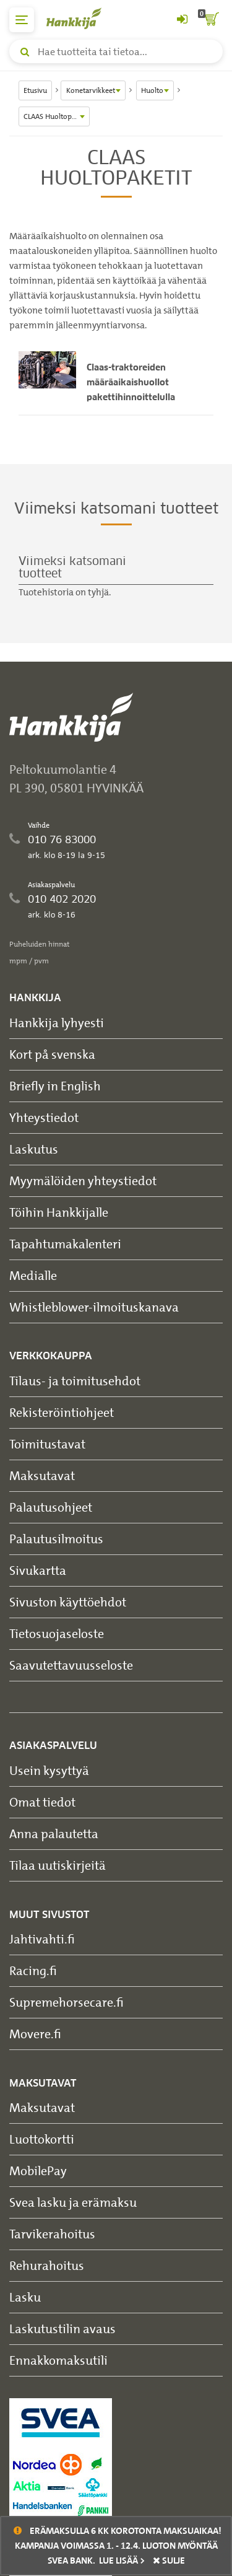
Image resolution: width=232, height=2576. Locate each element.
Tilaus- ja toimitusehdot (74, 1380)
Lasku (25, 2297)
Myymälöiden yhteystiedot (83, 1180)
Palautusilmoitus (56, 1538)
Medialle (33, 1275)
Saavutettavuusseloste (71, 1665)
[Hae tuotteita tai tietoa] (116, 51)
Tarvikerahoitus (52, 2233)
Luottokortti (41, 2139)
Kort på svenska (52, 1054)
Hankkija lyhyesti (56, 1022)
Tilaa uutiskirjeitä (57, 1865)
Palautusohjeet (50, 1507)
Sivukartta (37, 1570)
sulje (169, 2560)
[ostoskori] (210, 19)
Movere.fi (35, 2033)
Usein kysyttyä (49, 1770)
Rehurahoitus (46, 2265)
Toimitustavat (47, 1443)
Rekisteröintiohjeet (61, 1412)
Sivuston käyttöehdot (67, 1601)
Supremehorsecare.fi (66, 2002)
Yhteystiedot (44, 1117)
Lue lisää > (122, 2560)
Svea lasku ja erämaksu (73, 2202)
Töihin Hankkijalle (58, 1212)
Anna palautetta (53, 1833)
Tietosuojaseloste (56, 1633)
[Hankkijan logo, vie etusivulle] (80, 18)
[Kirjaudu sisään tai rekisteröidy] (182, 19)
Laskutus (33, 1149)
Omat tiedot (42, 1802)
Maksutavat (42, 1475)
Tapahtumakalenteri (65, 1243)
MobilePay (38, 2170)
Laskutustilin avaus (62, 2328)
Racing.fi (33, 1970)
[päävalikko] (21, 19)
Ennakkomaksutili (58, 2360)
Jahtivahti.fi (42, 1938)
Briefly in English (55, 1085)
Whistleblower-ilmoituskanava (94, 1307)
